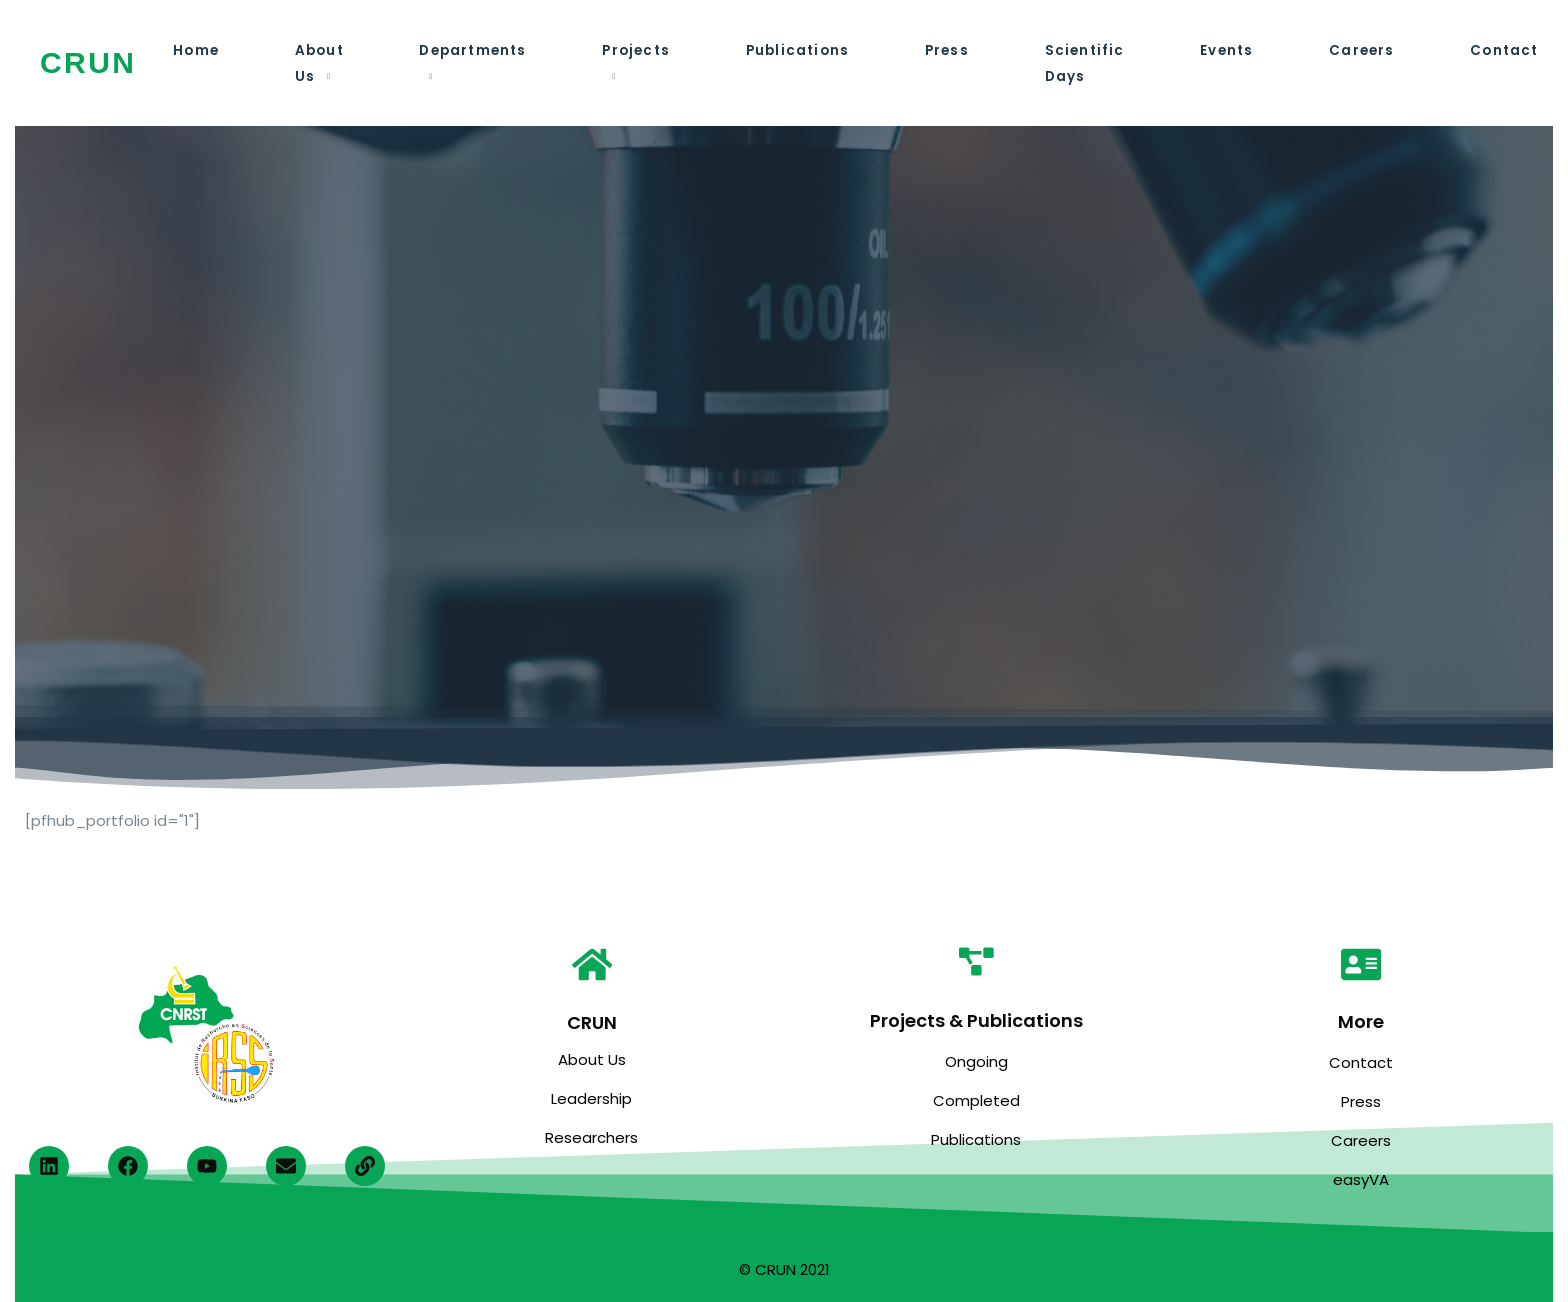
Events (1214, 50)
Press (938, 50)
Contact (1489, 50)
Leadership (591, 1098)
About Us (592, 1059)
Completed (976, 1100)
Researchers (591, 1137)
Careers (1348, 50)
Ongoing (976, 1061)
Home (196, 50)
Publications (790, 50)
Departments (469, 50)
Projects (631, 50)
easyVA (1361, 1179)
